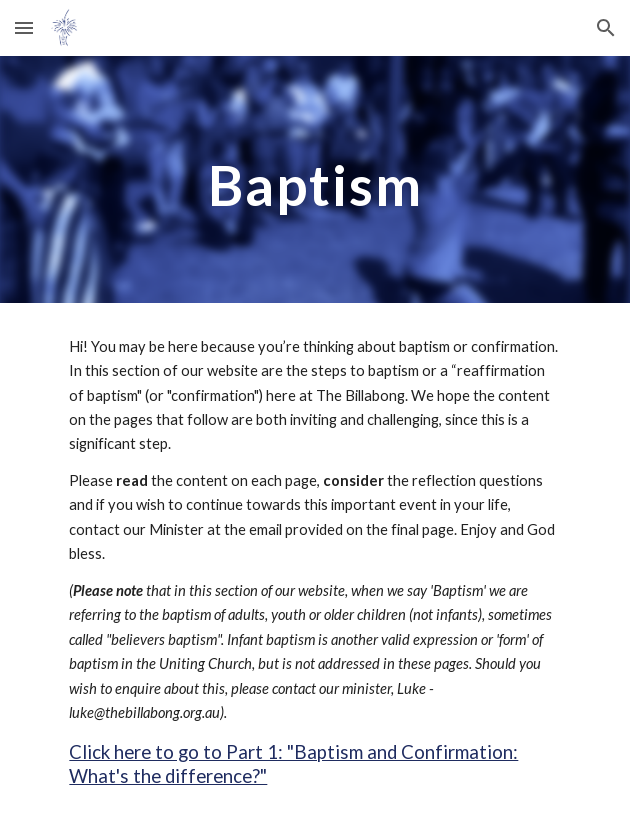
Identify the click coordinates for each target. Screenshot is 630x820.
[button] (24, 27)
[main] (314, 179)
